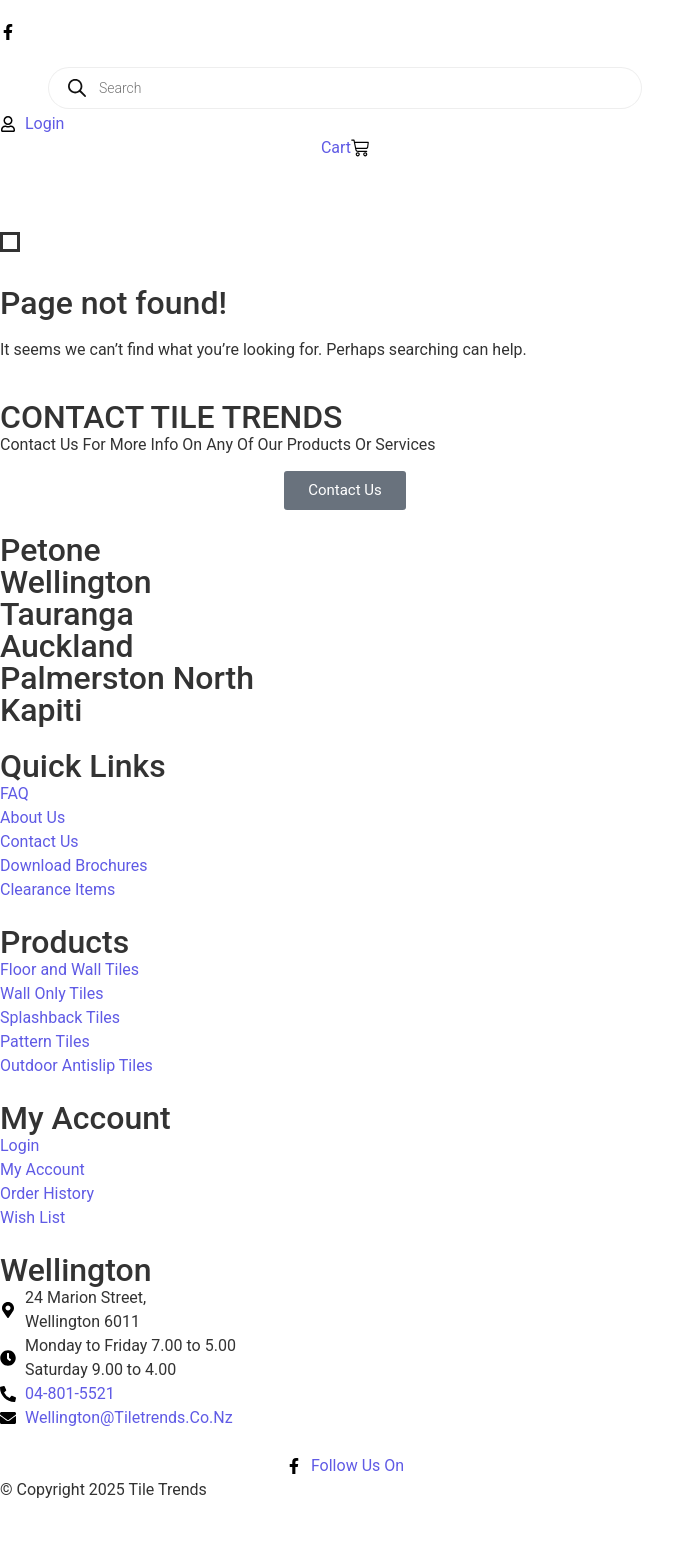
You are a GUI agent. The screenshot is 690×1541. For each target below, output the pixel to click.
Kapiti (41, 710)
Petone (50, 550)
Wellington (76, 582)
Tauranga (67, 614)
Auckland (66, 646)
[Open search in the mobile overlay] (345, 88)
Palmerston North (127, 678)
